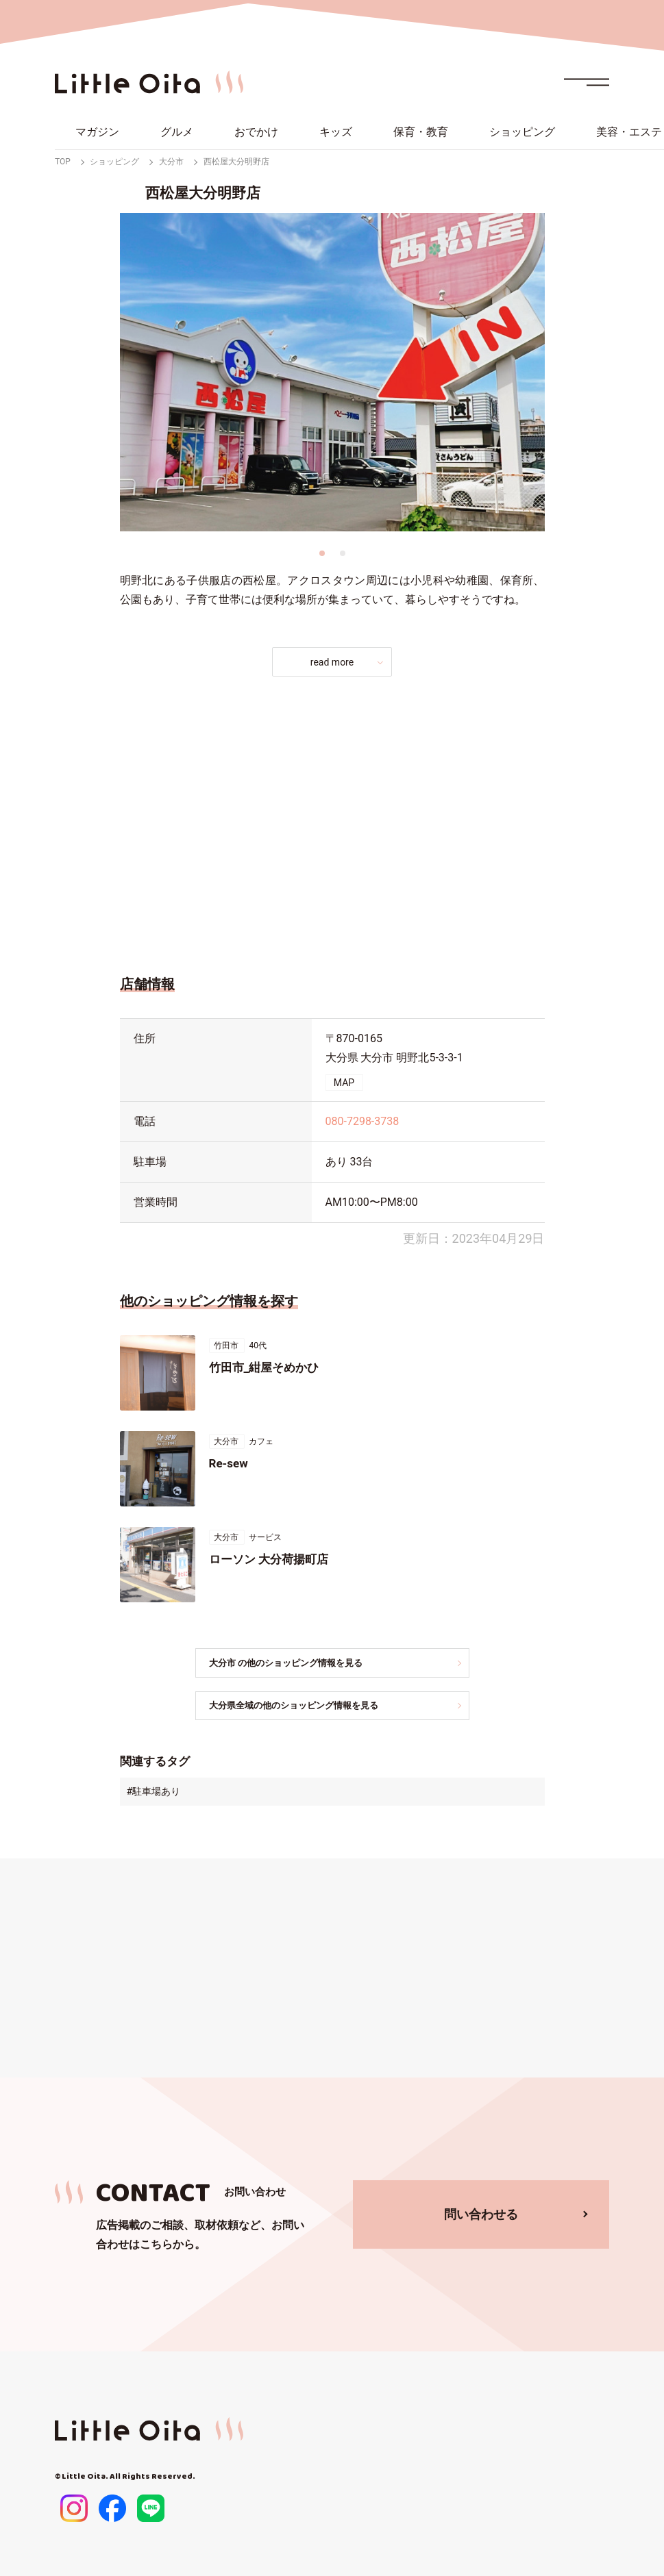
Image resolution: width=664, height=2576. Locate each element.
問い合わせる (481, 2215)
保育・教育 (420, 131)
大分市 (171, 161)
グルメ (176, 131)
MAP (344, 1082)
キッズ (335, 131)
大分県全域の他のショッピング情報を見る (308, 1706)
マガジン (97, 131)
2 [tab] (342, 553)
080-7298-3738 (362, 1121)
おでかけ (256, 131)
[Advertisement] (332, 822)
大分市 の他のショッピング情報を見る (299, 1663)
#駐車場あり (154, 1792)
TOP (63, 161)
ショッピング (522, 131)
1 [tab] (322, 553)
